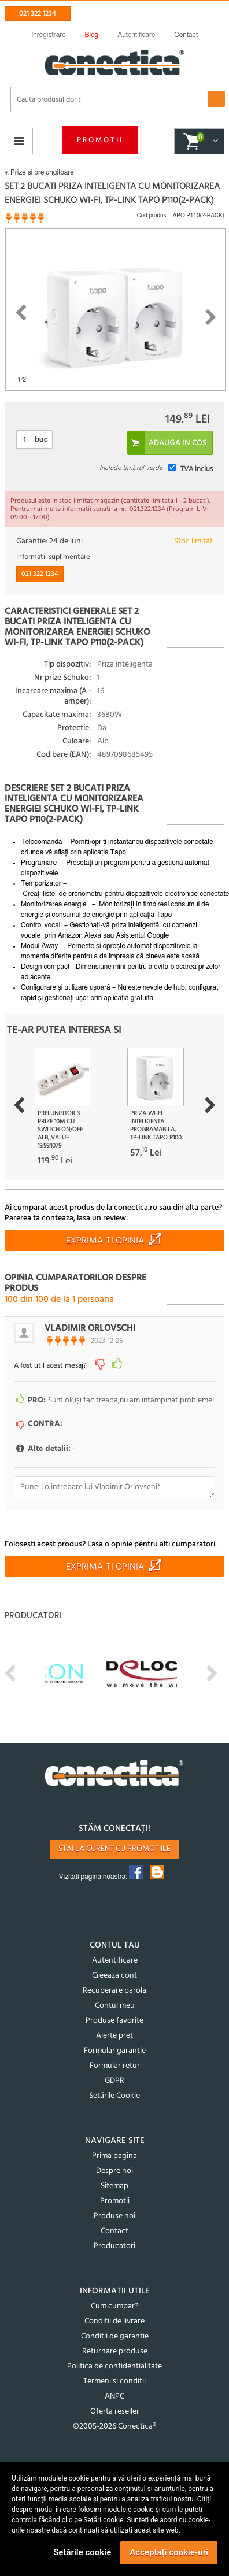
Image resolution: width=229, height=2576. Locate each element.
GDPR (114, 2081)
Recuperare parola (114, 1990)
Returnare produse (114, 2351)
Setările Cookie (114, 2096)
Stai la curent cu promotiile (114, 1849)
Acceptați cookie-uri (169, 2552)
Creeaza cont (114, 1975)
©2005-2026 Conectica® (114, 2426)
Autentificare (115, 1960)
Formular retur (115, 2065)
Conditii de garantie (115, 2336)
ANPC (114, 2396)
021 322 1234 (37, 14)
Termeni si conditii (114, 2381)
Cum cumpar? (114, 2306)
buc (41, 439)
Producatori (114, 2246)
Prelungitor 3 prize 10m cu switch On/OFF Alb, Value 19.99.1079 (60, 1129)
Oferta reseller (114, 2411)
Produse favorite (114, 2020)
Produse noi (114, 2216)
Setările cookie (82, 2552)
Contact (114, 2231)
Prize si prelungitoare (39, 172)
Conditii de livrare (114, 2321)
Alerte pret (114, 2035)
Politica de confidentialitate (114, 2366)
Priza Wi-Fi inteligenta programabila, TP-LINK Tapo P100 (156, 1125)
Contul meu (115, 2005)
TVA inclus (196, 469)
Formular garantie (115, 2050)
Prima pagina (114, 2156)
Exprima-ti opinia (105, 1241)
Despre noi (114, 2171)
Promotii (100, 140)
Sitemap (114, 2186)
